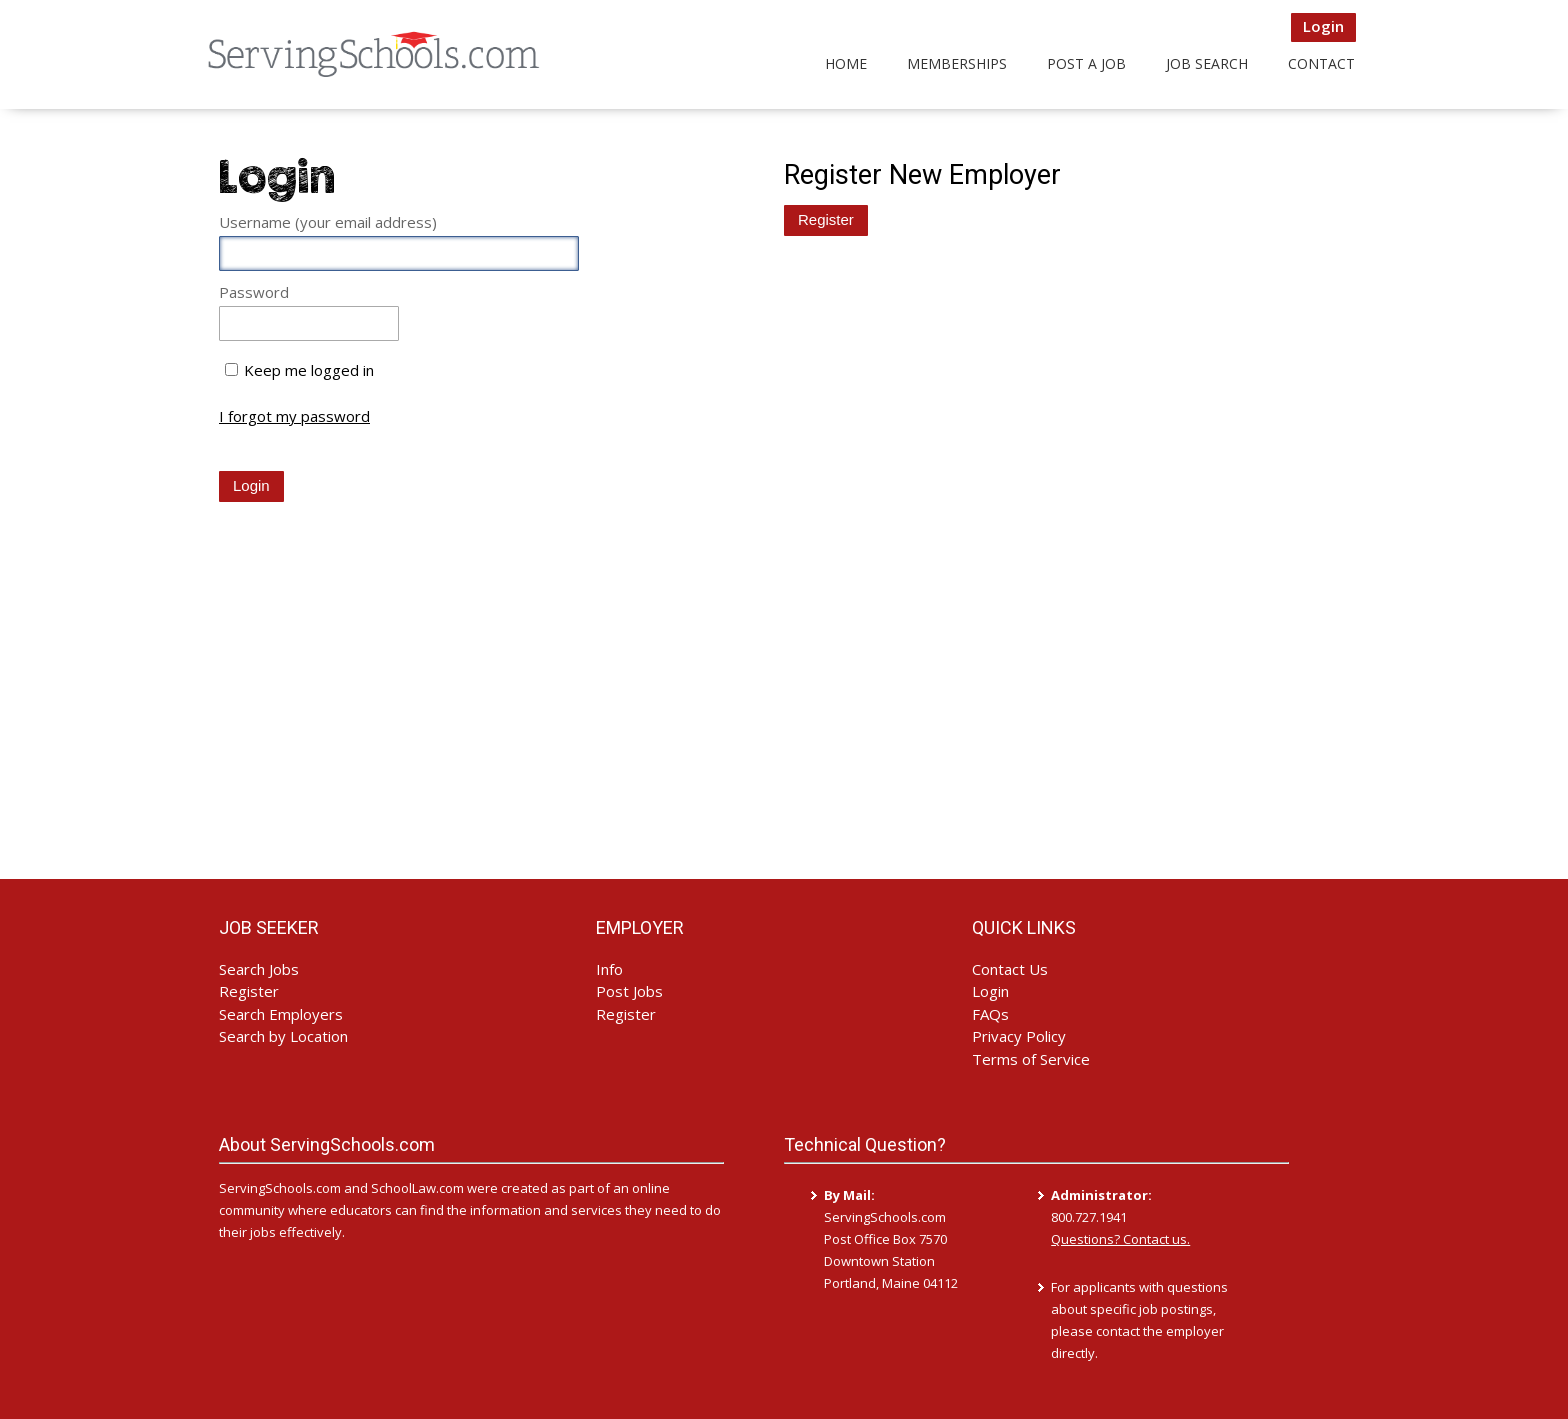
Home (846, 63)
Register (249, 991)
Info (609, 969)
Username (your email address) (328, 222)
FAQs (990, 1014)
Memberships (957, 63)
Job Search (1207, 63)
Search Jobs (259, 969)
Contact (1321, 63)
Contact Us (1010, 969)
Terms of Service (1031, 1059)
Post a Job (1086, 63)
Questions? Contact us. (1120, 1239)
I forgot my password (294, 416)
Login (1323, 26)
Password (254, 292)
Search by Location (283, 1036)
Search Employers (281, 1014)
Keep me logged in (309, 370)
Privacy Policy (1019, 1036)
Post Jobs (629, 991)
